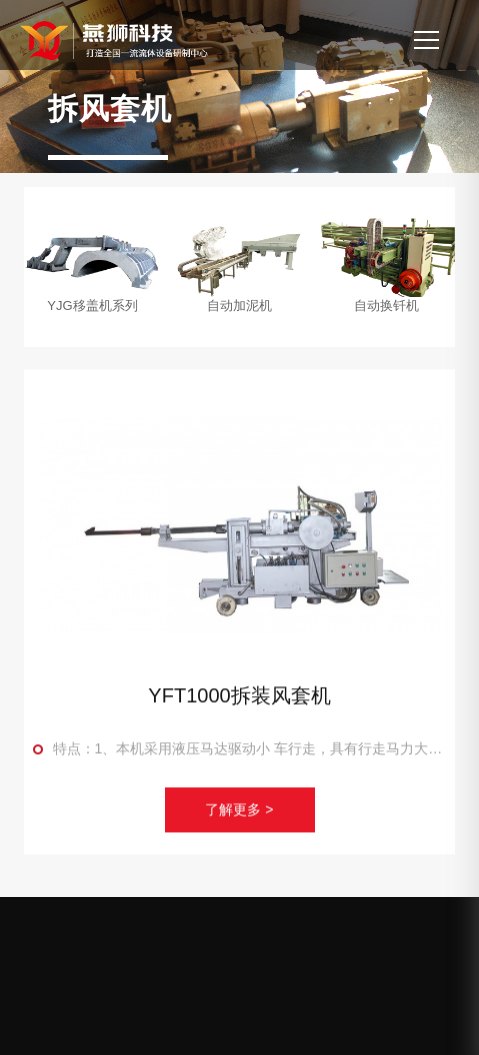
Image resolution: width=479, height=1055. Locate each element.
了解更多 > (239, 814)
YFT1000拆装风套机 (239, 699)
